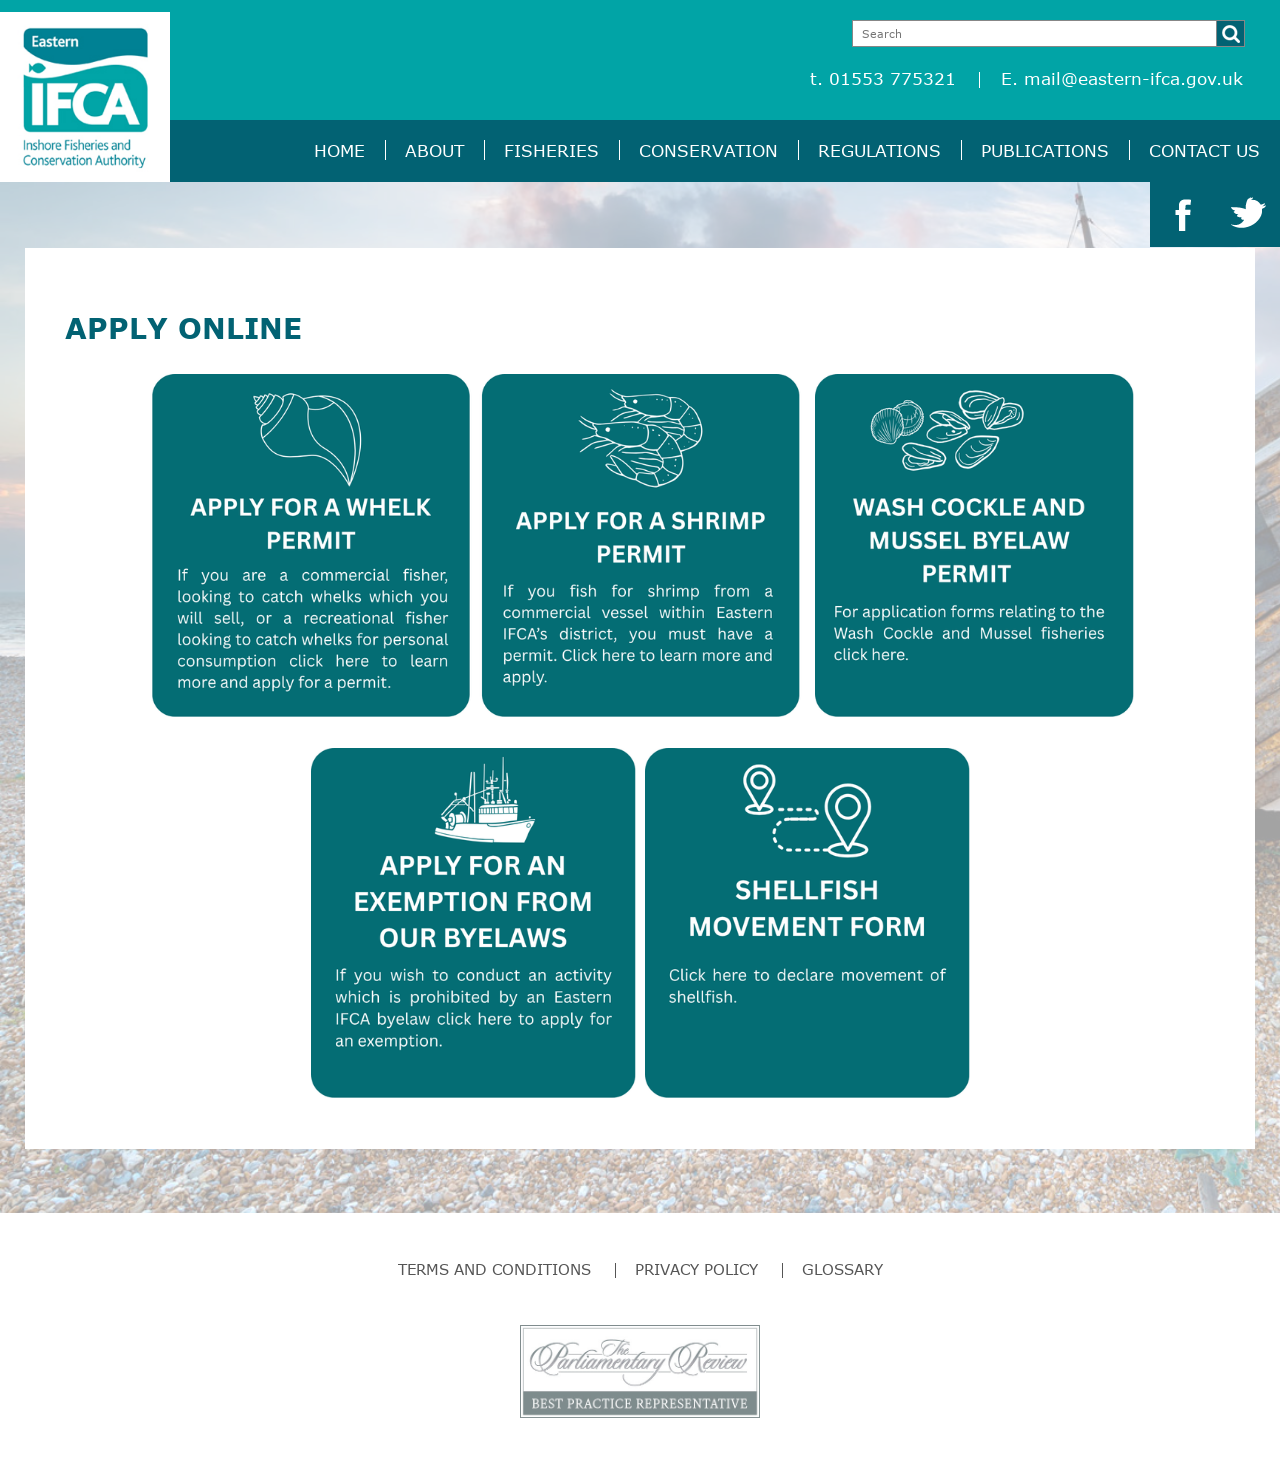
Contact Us (1204, 150)
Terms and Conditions (494, 1269)
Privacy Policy (696, 1269)
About (434, 150)
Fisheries (551, 150)
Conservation (708, 150)
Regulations (879, 150)
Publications (1045, 150)
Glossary (842, 1269)
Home (339, 150)
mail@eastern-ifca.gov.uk (1133, 78)
